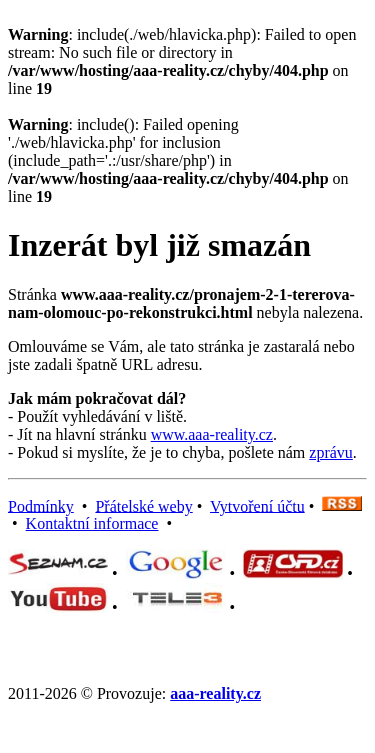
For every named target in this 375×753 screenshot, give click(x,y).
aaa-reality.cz (215, 693)
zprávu (331, 452)
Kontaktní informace (92, 523)
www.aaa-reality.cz (212, 434)
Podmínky (41, 505)
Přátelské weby (143, 505)
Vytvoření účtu (257, 505)
